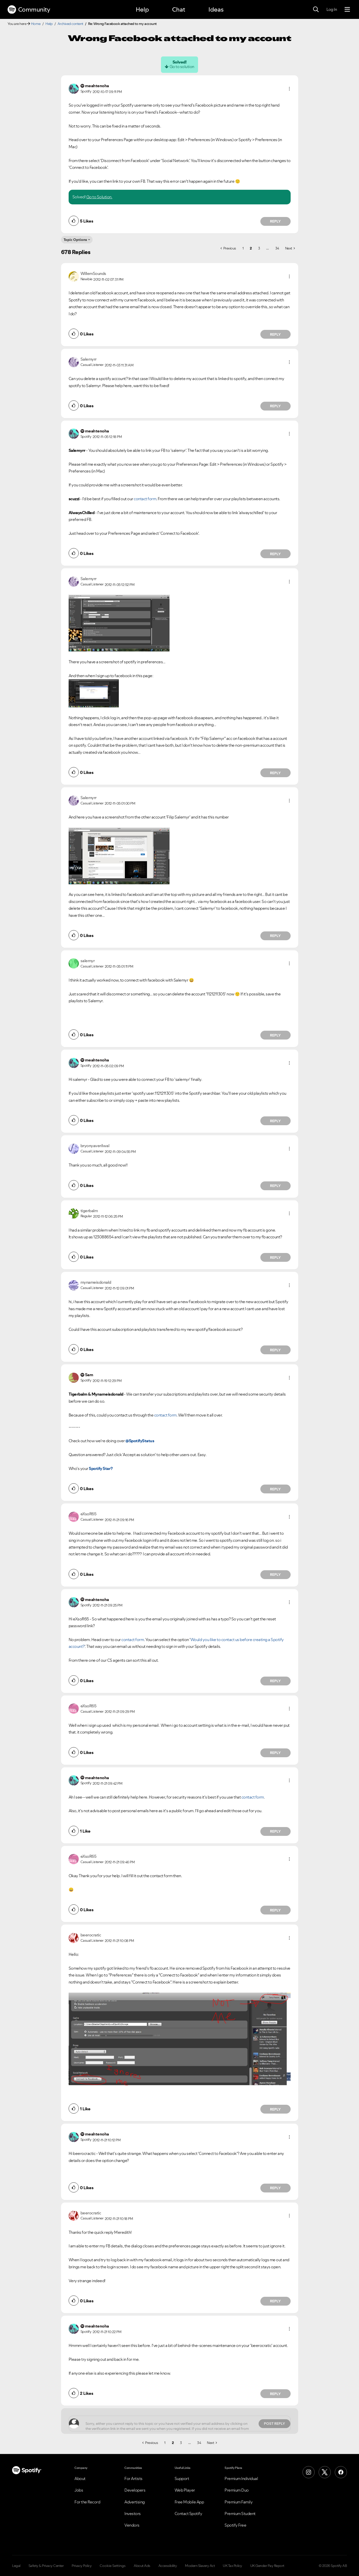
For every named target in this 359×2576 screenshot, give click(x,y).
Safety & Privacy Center (46, 2565)
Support (182, 2478)
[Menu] (347, 9)
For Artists (133, 2478)
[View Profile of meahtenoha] (97, 85)
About (80, 2478)
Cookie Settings (113, 2565)
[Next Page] (290, 248)
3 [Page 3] (259, 248)
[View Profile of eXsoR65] (88, 1514)
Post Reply (274, 2423)
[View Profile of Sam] (89, 1374)
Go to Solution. (99, 197)
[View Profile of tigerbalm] (89, 1210)
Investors (132, 2513)
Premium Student (240, 2513)
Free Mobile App (189, 2502)
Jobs (78, 2490)
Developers (134, 2490)
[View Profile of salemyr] (87, 960)
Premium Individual (241, 2478)
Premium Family (239, 2502)
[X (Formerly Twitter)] (325, 2472)
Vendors (132, 2525)
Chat (178, 9)
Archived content (70, 23)
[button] (289, 88)
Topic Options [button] (75, 239)
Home (36, 23)
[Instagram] (308, 2472)
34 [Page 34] (277, 248)
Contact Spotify (188, 2513)
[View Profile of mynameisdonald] (95, 1282)
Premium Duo (237, 2490)
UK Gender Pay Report (267, 2565)
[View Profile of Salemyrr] (88, 359)
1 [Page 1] (243, 248)
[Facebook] (341, 2472)
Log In (331, 9)
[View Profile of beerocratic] (90, 1935)
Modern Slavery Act (200, 2565)
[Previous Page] (228, 248)
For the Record (87, 2502)
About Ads (142, 2565)
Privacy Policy (82, 2565)
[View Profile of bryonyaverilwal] (94, 1145)
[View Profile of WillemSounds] (93, 273)
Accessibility (167, 2565)
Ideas (216, 9)
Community (29, 9)
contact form (145, 498)
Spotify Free (235, 2525)
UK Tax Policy (232, 2565)
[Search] (316, 9)
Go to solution (182, 66)
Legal (16, 2565)
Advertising (134, 2502)
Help (142, 9)
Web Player (185, 2490)
